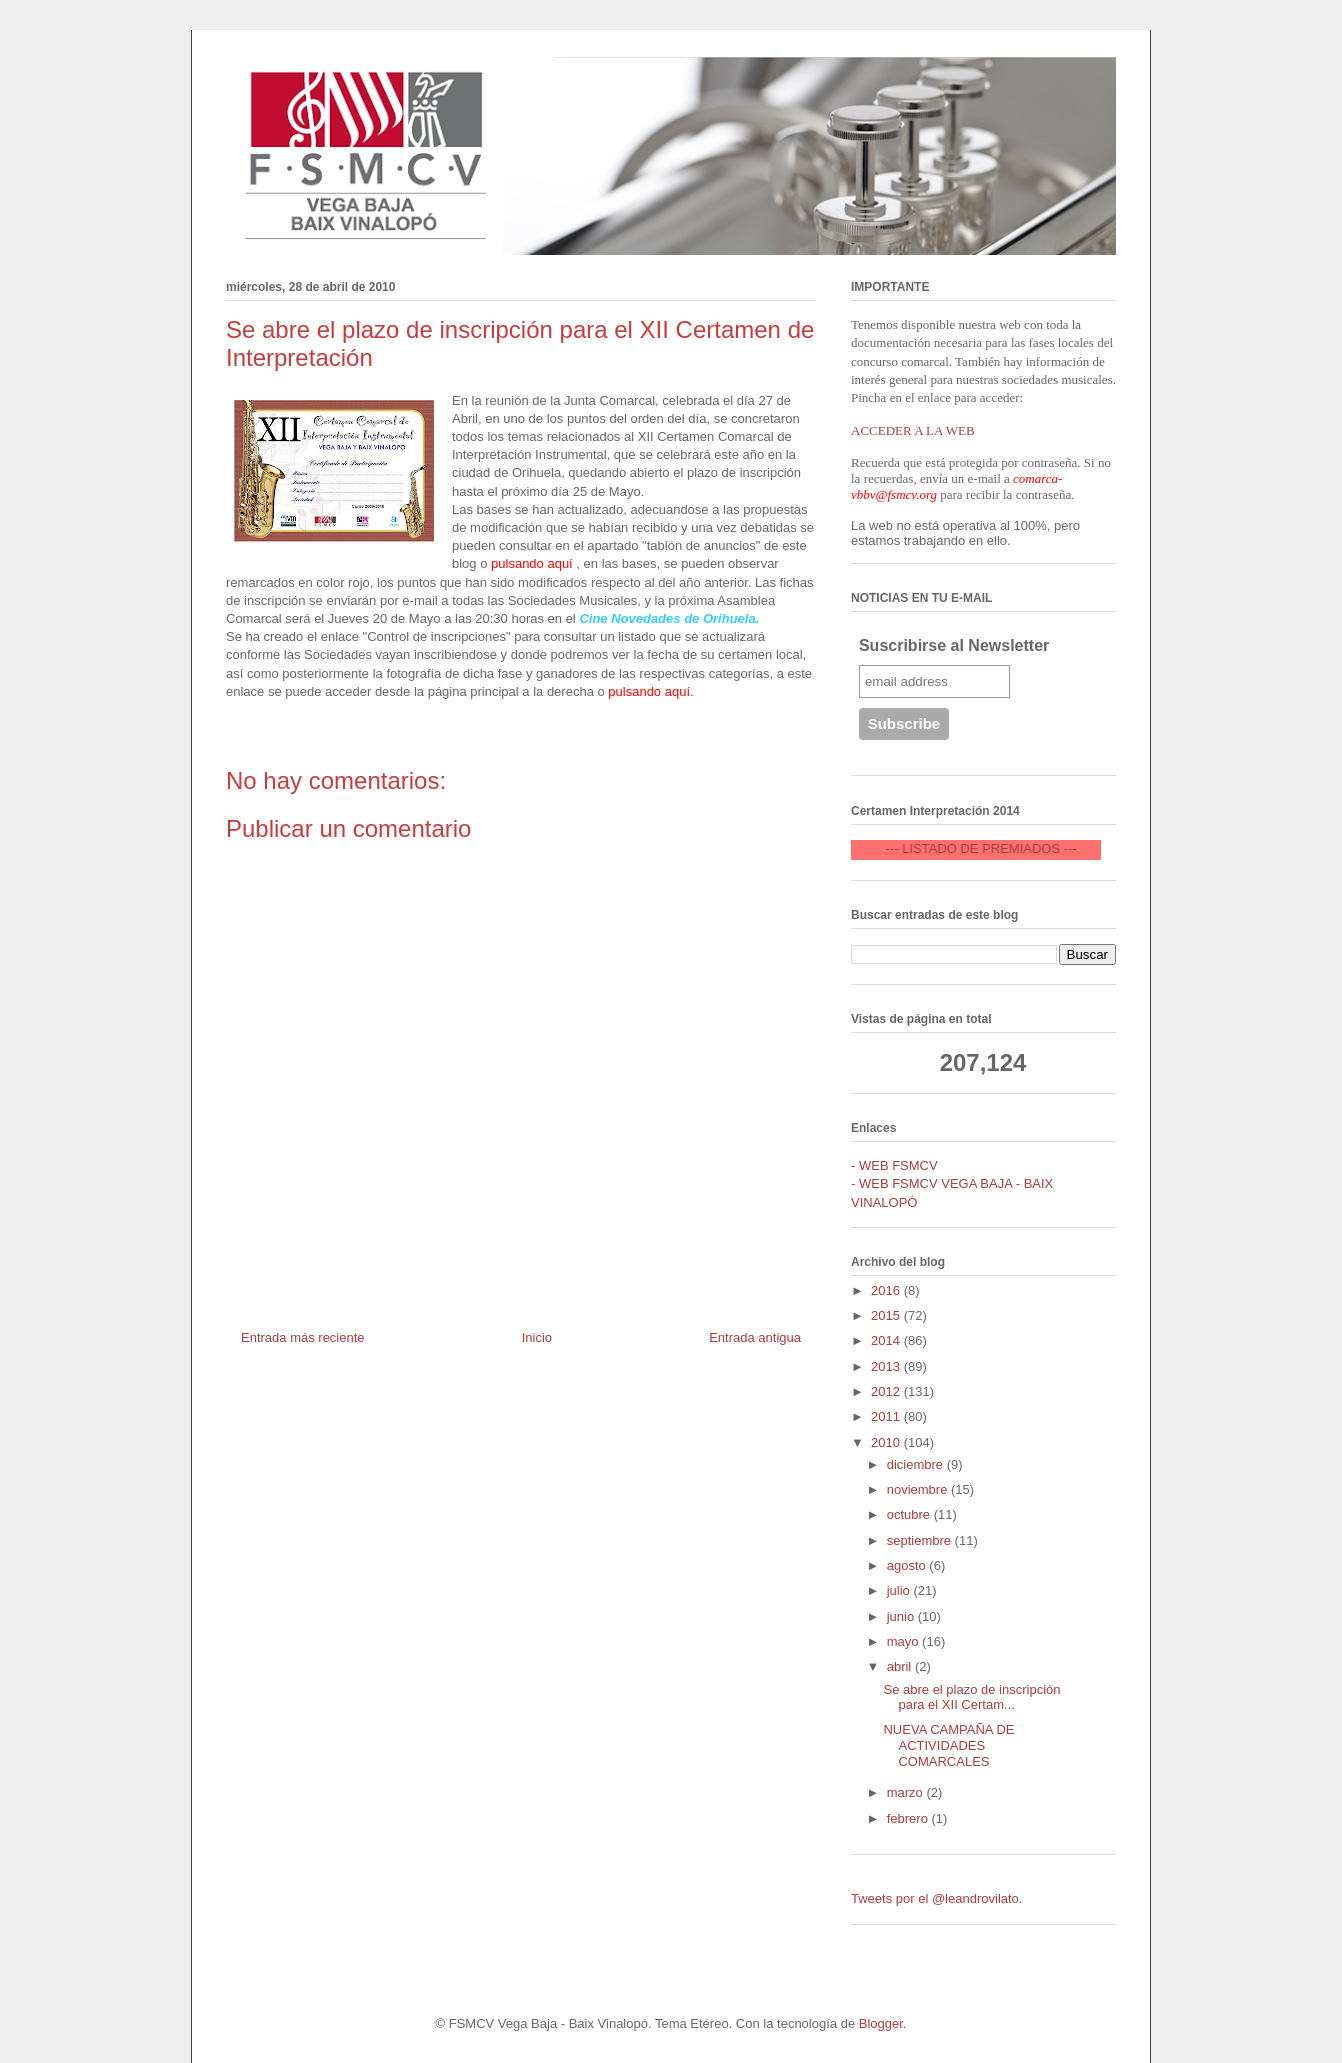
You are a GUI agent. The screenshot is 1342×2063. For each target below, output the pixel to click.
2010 (887, 1442)
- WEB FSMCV (894, 1165)
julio (900, 1590)
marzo (907, 1792)
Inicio (537, 1337)
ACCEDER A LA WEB (913, 430)
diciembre (917, 1464)
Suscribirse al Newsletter (954, 645)
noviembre (919, 1489)
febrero (909, 1818)
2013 (887, 1366)
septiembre (921, 1540)
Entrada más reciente (303, 1337)
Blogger (881, 2023)
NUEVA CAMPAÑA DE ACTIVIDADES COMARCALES (948, 1745)
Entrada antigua (755, 1337)
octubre (910, 1514)
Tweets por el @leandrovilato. (936, 1898)
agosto (908, 1565)
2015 (887, 1315)
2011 (887, 1416)
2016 (887, 1290)
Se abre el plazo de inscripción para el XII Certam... (971, 1697)
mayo (904, 1641)
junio (902, 1616)
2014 (887, 1340)
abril (901, 1666)
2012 (887, 1391)
